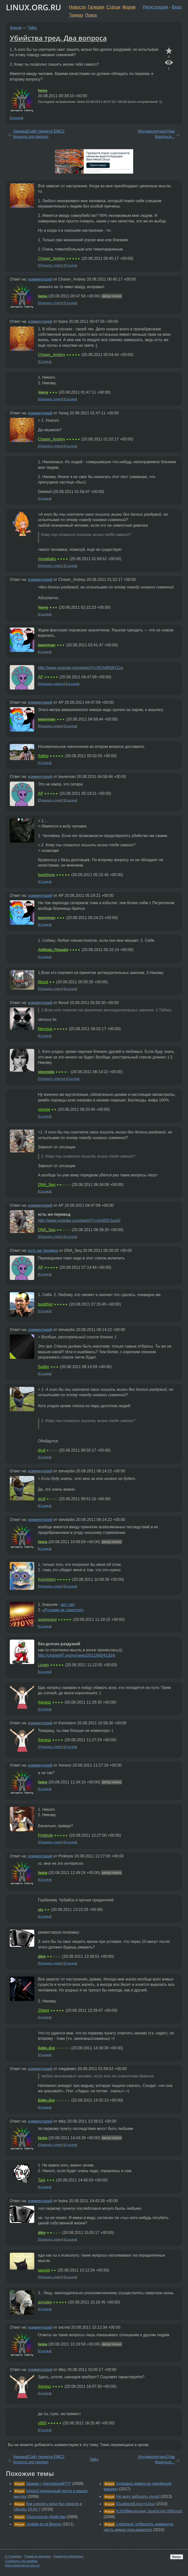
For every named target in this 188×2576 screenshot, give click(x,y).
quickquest (47, 1619)
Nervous (45, 1029)
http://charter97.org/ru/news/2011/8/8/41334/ (76, 1655)
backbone (46, 875)
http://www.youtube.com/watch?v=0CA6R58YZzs (80, 668)
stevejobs (46, 1072)
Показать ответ (50, 265)
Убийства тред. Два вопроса (58, 37)
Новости (77, 7)
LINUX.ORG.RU (33, 7)
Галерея (96, 7)
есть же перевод (43, 1250)
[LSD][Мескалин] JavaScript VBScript (149, 2511)
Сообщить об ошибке (21, 2561)
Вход (177, 7)
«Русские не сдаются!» (63, 1610)
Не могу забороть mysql (138, 2496)
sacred (44, 2270)
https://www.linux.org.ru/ (22, 2565)
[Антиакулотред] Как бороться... (156, 134)
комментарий (40, 279)
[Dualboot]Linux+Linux (135, 2504)
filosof (43, 982)
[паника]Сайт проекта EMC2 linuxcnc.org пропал (38, 134)
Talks (32, 28)
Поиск (91, 15)
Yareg (43, 392)
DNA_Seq (46, 1185)
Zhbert (43, 2010)
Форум (128, 7)
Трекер (76, 15)
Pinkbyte (45, 1835)
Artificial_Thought (53, 950)
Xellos (43, 756)
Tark (41, 2180)
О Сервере (13, 2556)
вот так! (68, 1604)
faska (42, 90)
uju (40, 1909)
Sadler (43, 1367)
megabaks (47, 559)
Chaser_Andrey (51, 258)
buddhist (45, 1304)
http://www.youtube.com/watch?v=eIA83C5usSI (79, 1220)
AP (40, 677)
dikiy (42, 1956)
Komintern (47, 1579)
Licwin (43, 1665)
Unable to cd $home (43, 2524)
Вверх (176, 2557)
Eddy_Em (46, 2048)
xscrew (44, 1109)
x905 (42, 2423)
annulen (45, 2302)
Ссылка (16, 118)
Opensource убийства (45, 2517)
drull (41, 1450)
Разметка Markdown (68, 2556)
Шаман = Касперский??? (48, 2484)
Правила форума (37, 2556)
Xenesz (44, 1702)
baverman (46, 645)
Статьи (113, 7)
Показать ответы (51, 684)
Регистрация (155, 7)
